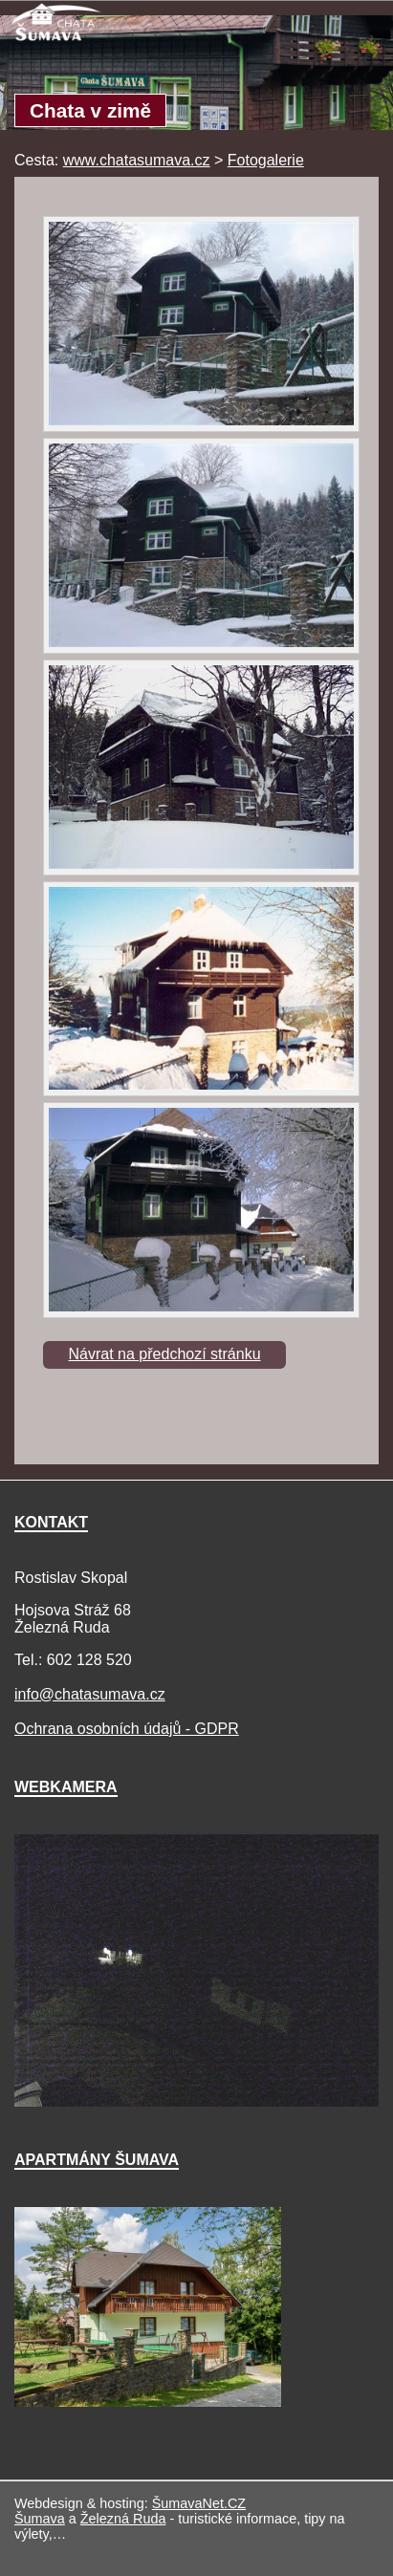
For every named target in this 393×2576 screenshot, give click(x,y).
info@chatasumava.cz (89, 1694)
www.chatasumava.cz (136, 160)
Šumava (39, 2518)
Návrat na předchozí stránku (165, 1354)
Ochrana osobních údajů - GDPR (126, 1729)
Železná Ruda (123, 2518)
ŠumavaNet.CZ (199, 2503)
